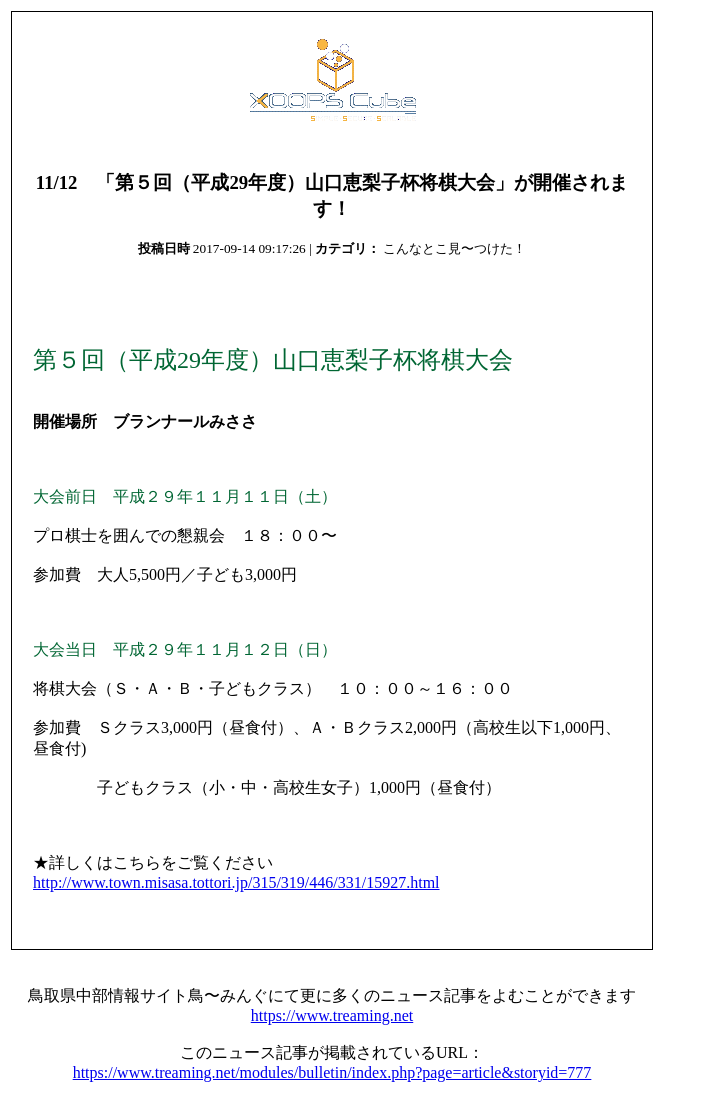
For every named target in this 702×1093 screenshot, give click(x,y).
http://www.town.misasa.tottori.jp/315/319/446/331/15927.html (236, 882)
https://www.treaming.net (332, 1015)
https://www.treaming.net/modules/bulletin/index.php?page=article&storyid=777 (332, 1072)
